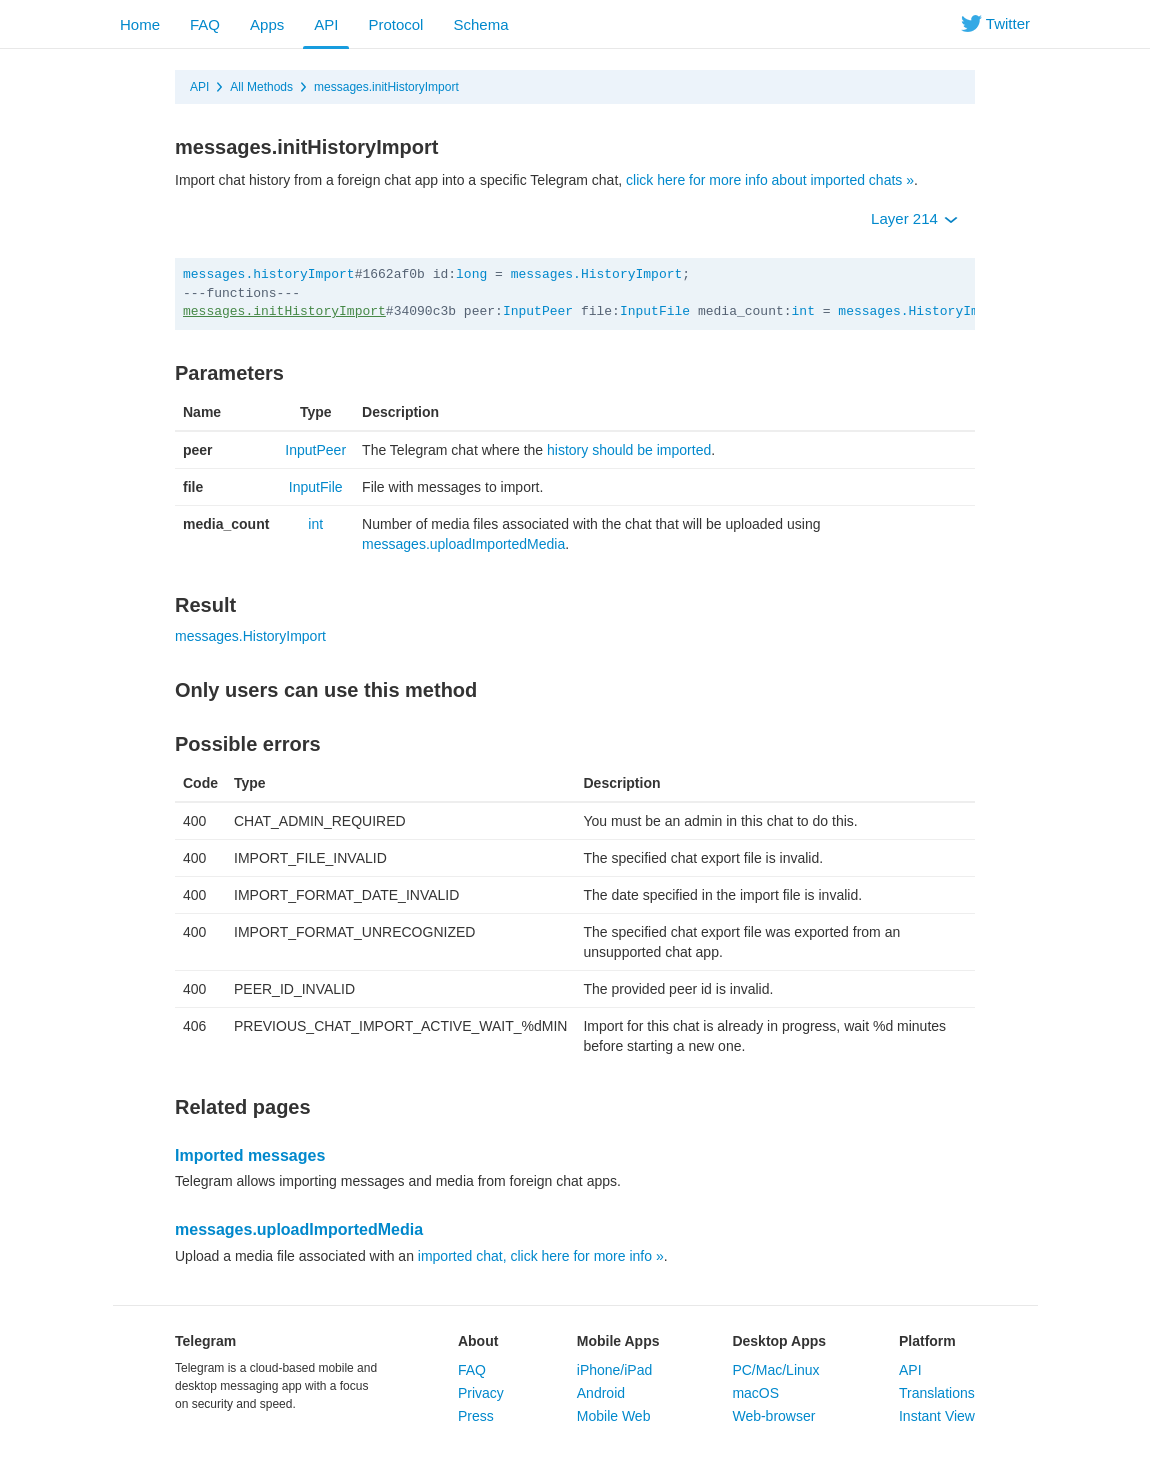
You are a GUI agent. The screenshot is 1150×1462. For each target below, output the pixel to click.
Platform (927, 1341)
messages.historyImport (269, 274)
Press (476, 1416)
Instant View (937, 1416)
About (478, 1341)
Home (140, 24)
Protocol (395, 24)
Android (601, 1393)
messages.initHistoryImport (386, 87)
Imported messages (250, 1155)
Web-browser (773, 1416)
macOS (755, 1393)
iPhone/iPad (615, 1370)
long (471, 274)
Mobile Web (614, 1416)
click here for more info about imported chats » (770, 180)
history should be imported (629, 450)
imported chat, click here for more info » (541, 1256)
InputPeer (538, 311)
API (326, 24)
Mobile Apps (618, 1341)
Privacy (481, 1393)
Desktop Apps (779, 1341)
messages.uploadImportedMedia (463, 544)
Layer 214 (914, 218)
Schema (480, 24)
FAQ (205, 24)
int (803, 311)
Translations (937, 1393)
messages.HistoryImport (597, 274)
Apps (267, 24)
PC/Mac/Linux (775, 1370)
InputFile (655, 311)
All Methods (261, 87)
